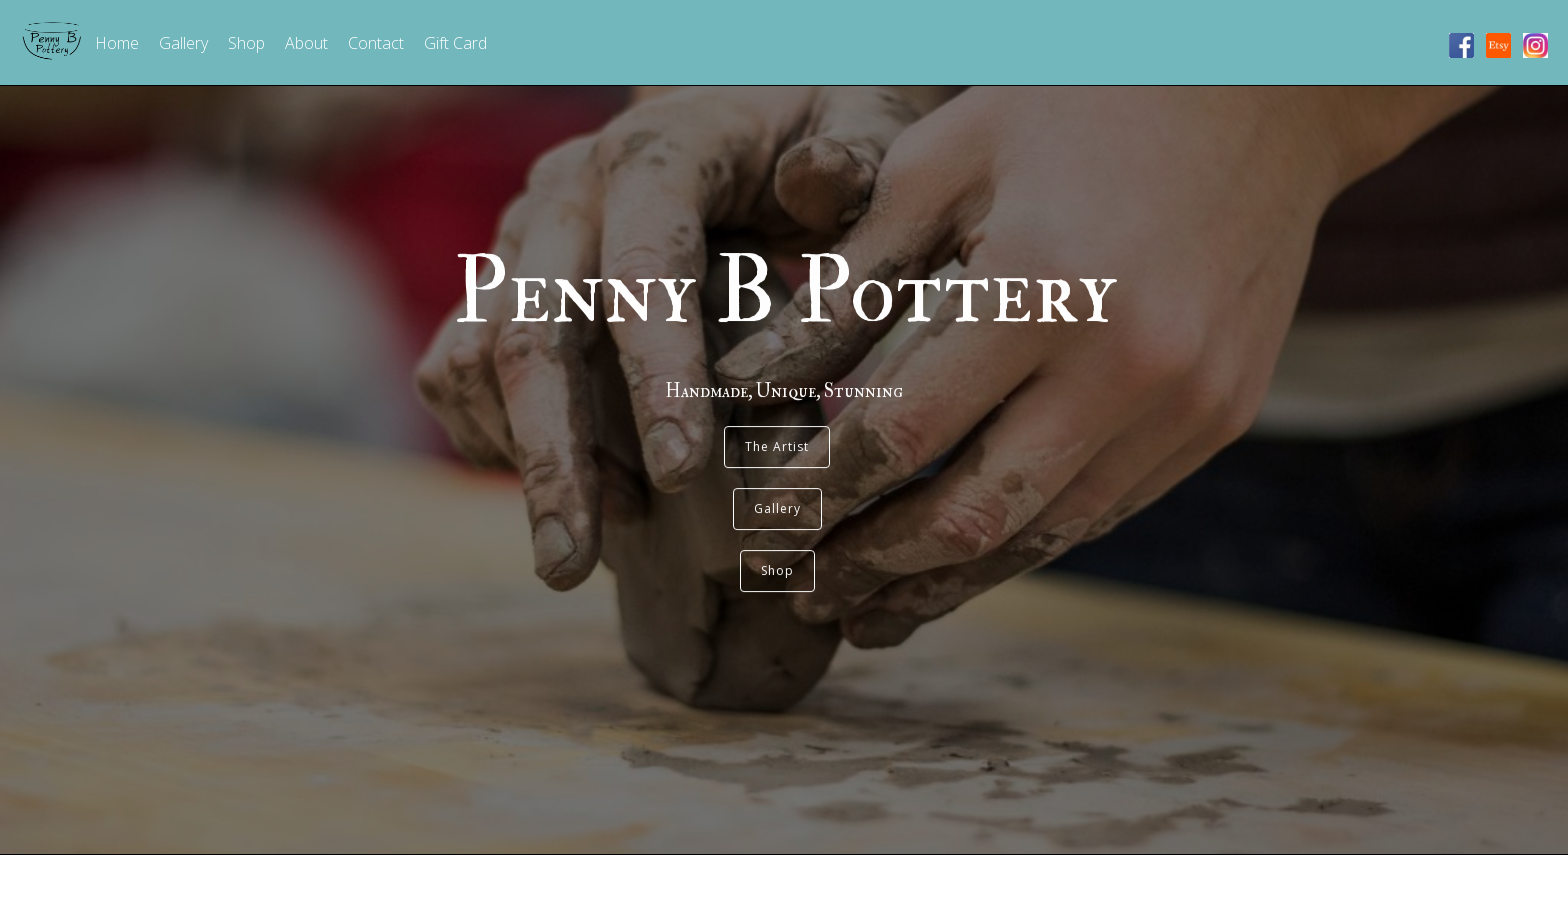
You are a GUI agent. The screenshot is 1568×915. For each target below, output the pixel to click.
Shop (246, 43)
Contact (376, 43)
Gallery (183, 43)
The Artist (777, 430)
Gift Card (455, 43)
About (306, 43)
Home (117, 43)
